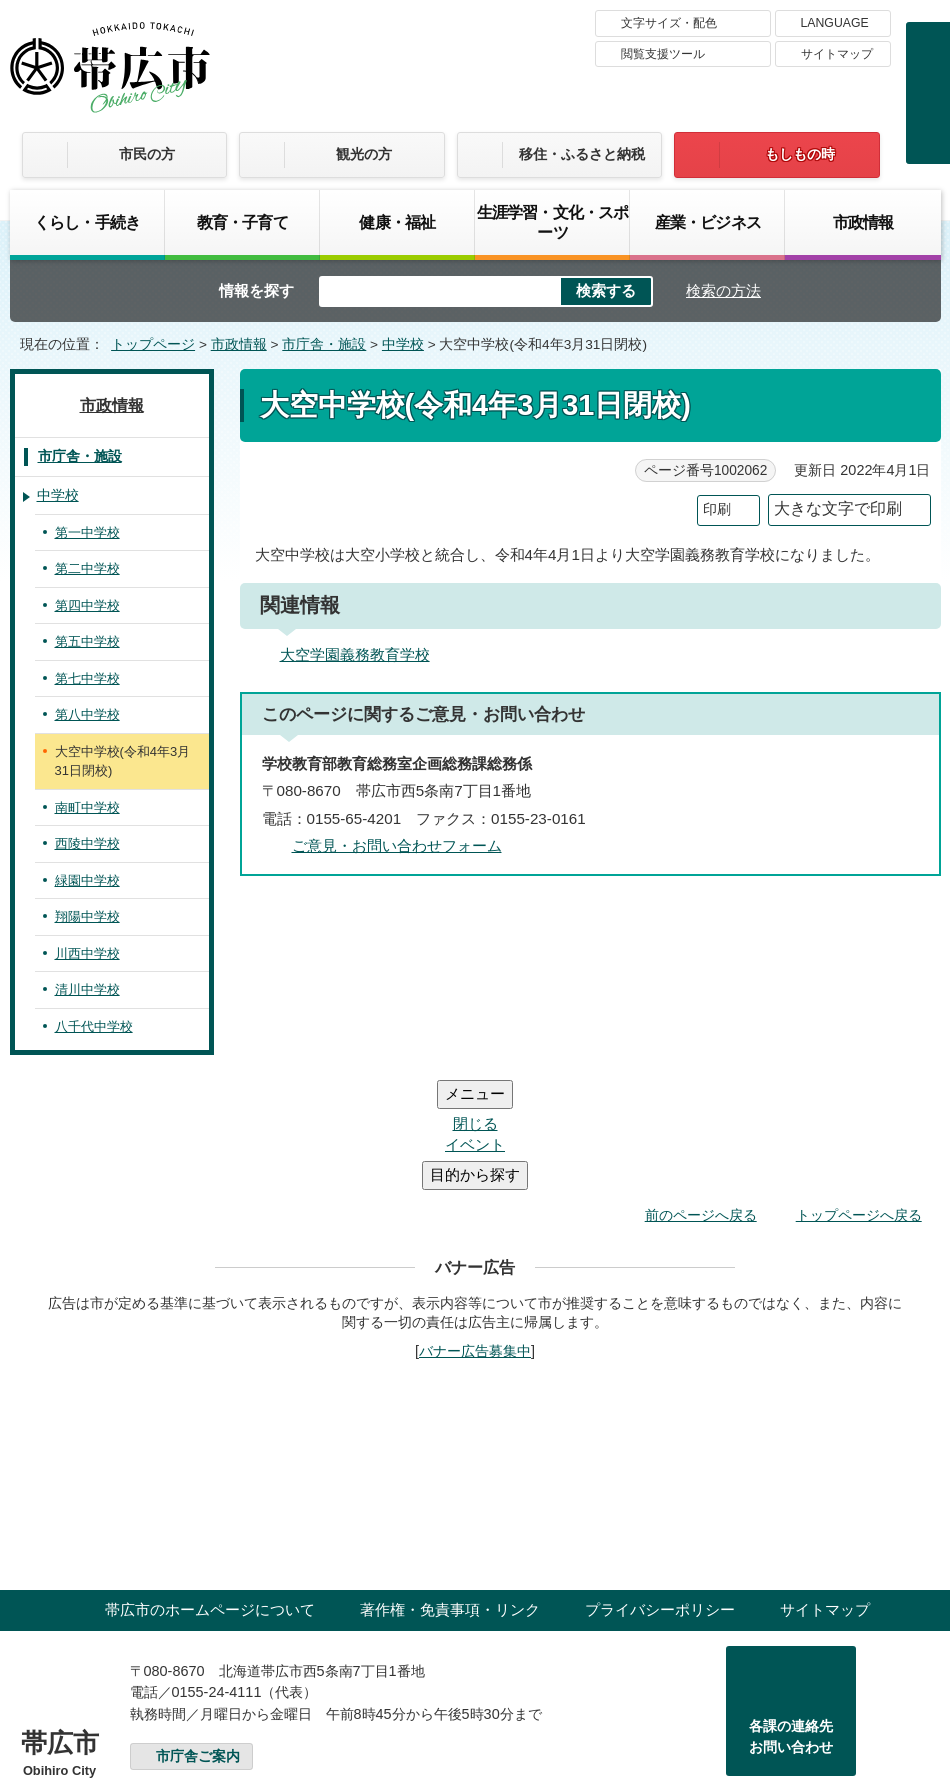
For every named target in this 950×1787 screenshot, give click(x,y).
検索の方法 (723, 290)
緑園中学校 (87, 880)
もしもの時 (800, 154)
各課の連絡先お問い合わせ (791, 1617)
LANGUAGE (835, 23)
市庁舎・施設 (324, 344)
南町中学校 (87, 807)
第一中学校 (87, 532)
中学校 (403, 344)
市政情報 (863, 222)
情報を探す (256, 290)
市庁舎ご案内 (198, 1636)
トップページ (153, 344)
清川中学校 (87, 989)
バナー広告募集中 (475, 1231)
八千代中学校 (94, 1026)
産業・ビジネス (708, 222)
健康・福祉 (397, 222)
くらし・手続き (87, 222)
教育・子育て (242, 222)
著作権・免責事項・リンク (450, 1489)
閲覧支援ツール (663, 54)
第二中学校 (87, 568)
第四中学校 (87, 605)
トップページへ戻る (859, 1095)
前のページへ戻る (701, 1095)
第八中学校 (87, 714)
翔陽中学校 (87, 916)
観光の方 (364, 154)
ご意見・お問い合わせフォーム (397, 845)
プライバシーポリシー (660, 1489)
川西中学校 (87, 953)
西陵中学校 (87, 843)
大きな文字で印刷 (838, 508)
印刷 (717, 509)
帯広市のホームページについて (210, 1489)
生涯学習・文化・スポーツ (553, 222)
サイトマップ (837, 54)
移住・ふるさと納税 (582, 154)
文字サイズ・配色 (669, 23)
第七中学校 (87, 678)
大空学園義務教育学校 (355, 654)
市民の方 (147, 154)
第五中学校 (87, 641)
